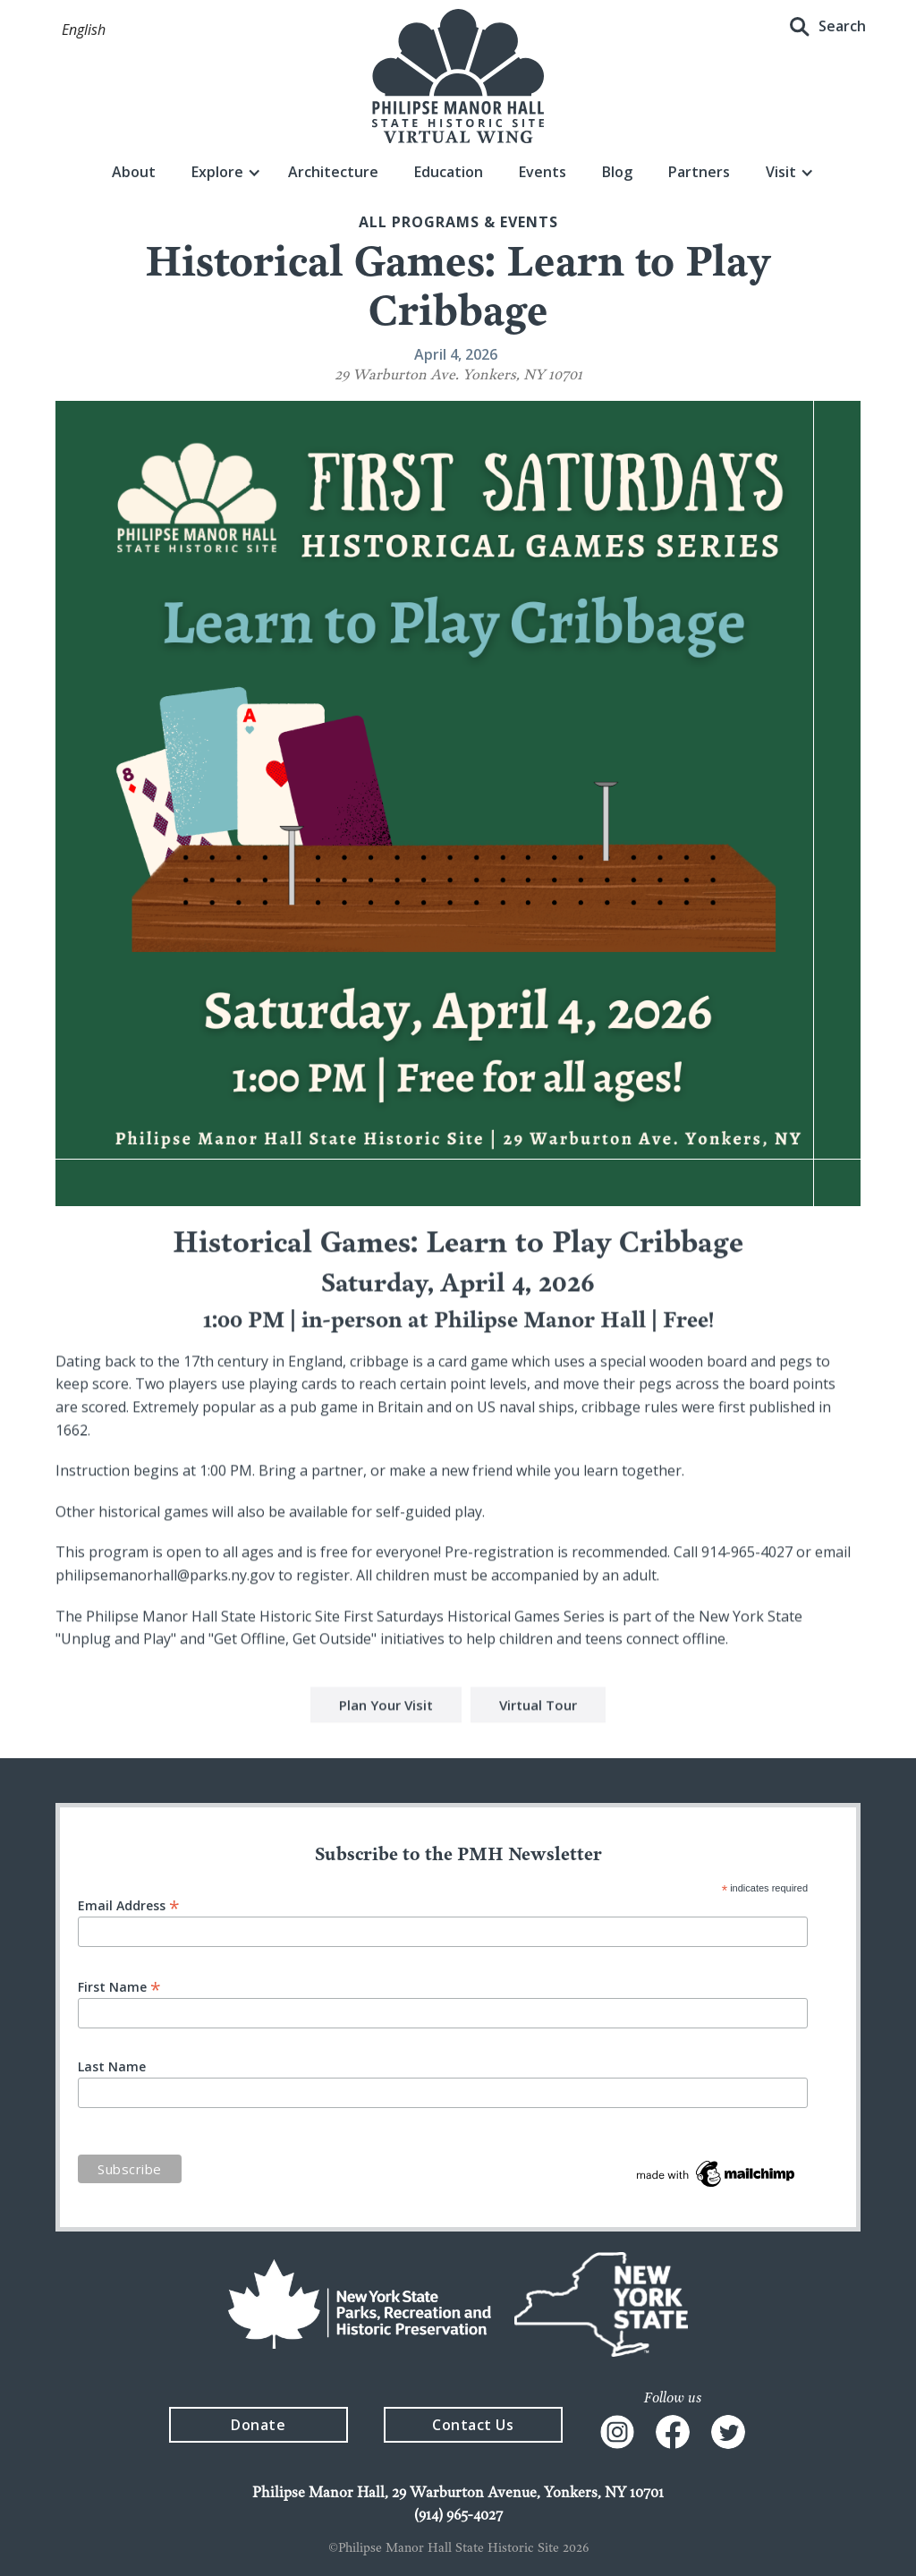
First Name (119, 1986)
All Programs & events (458, 222)
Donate (258, 2425)
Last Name (112, 2067)
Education (448, 172)
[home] (458, 76)
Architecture (333, 172)
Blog (617, 172)
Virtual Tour (538, 1707)
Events (542, 172)
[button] (84, 30)
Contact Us (472, 2425)
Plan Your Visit (386, 1707)
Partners (699, 172)
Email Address (129, 1904)
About (134, 172)
